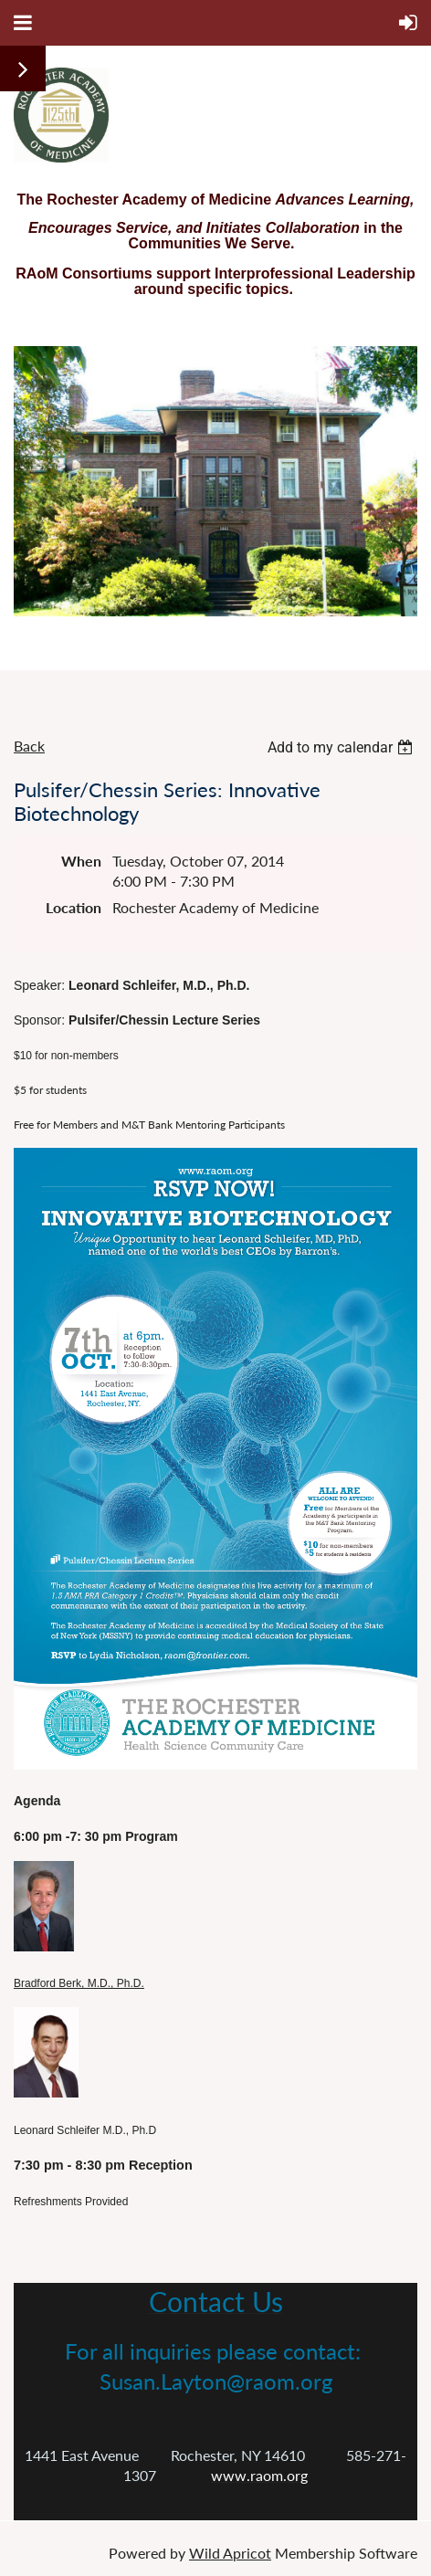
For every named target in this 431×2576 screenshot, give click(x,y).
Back (29, 745)
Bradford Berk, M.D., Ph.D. (79, 1983)
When (81, 860)
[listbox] (342, 747)
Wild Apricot (230, 2552)
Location (73, 907)
